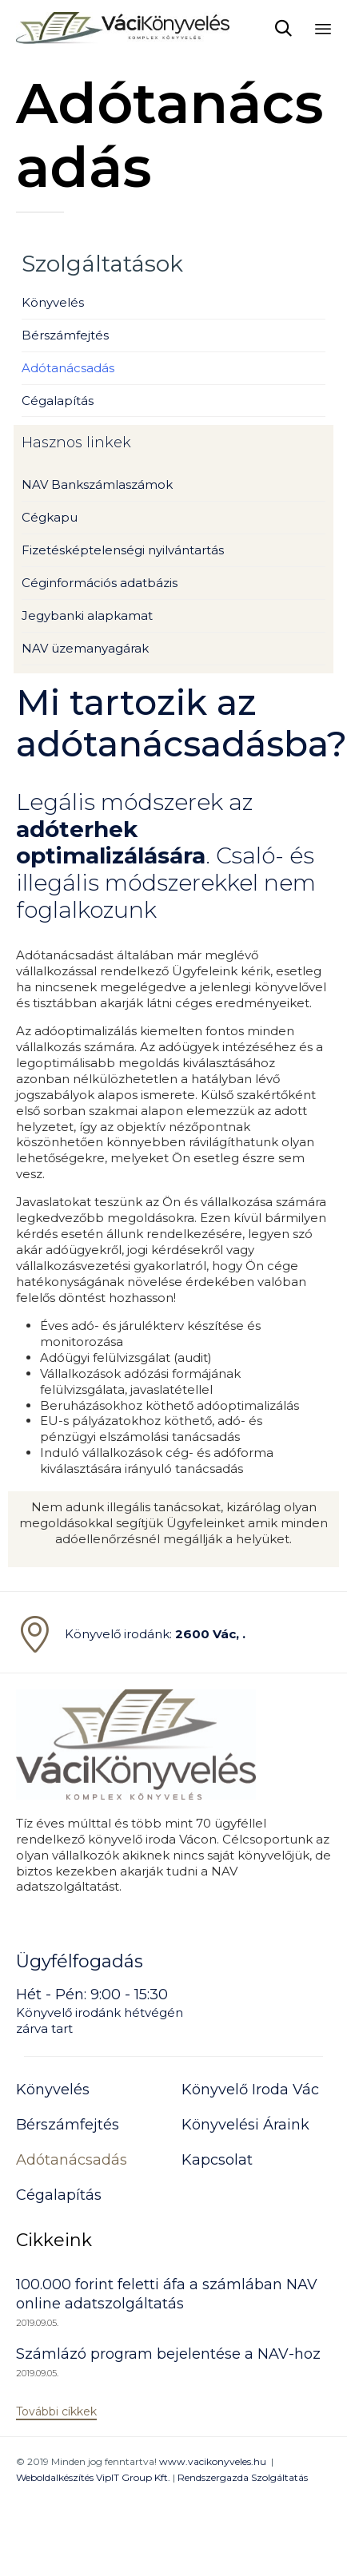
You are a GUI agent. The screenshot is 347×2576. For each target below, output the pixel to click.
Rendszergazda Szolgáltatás (242, 2477)
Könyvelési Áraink (245, 2124)
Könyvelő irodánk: (155, 1633)
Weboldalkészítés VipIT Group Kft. (93, 2477)
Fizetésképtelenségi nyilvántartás (123, 550)
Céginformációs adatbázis (99, 582)
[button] (56, 2412)
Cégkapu (50, 517)
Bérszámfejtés (65, 335)
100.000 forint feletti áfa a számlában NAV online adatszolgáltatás (166, 2294)
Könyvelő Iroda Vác (250, 2089)
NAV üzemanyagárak (85, 648)
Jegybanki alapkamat (87, 615)
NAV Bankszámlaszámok (97, 484)
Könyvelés (53, 302)
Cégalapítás (58, 400)
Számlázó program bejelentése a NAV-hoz (168, 2354)
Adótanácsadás (68, 367)
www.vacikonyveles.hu (212, 2461)
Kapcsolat (217, 2160)
